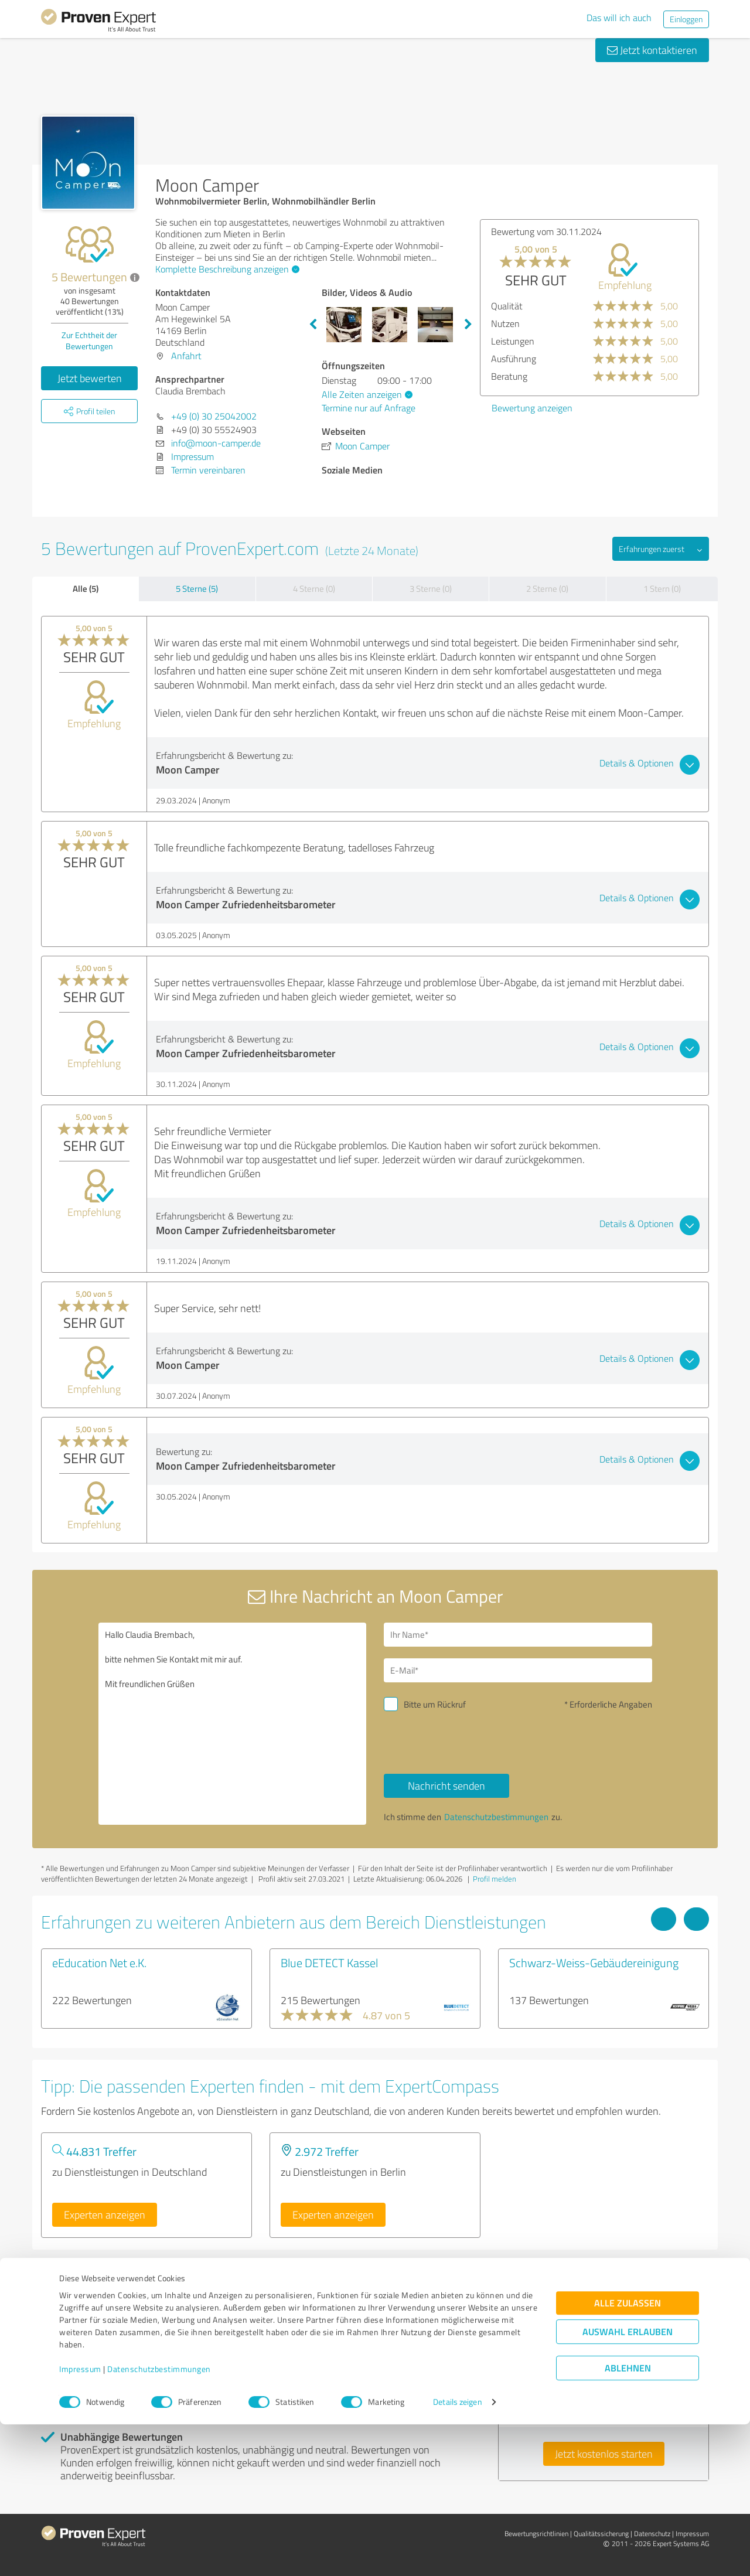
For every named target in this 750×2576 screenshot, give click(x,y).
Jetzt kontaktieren (652, 50)
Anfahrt (186, 355)
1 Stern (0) (662, 588)
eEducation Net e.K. (99, 1962)
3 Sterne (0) (431, 588)
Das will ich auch (619, 17)
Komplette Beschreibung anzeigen (225, 269)
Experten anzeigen (104, 2214)
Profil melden (494, 1878)
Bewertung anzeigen (532, 407)
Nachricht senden (446, 1785)
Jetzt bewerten (89, 378)
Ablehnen (628, 2520)
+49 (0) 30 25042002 (214, 416)
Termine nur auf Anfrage (368, 407)
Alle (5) (85, 588)
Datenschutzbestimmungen (159, 2521)
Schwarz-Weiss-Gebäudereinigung (594, 1962)
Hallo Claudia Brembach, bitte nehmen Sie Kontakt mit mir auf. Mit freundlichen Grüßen (232, 1724)
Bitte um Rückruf (435, 1704)
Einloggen (686, 19)
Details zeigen (457, 2554)
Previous (313, 324)
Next (468, 324)
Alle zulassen (627, 2455)
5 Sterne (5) (197, 588)
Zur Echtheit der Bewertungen (89, 340)
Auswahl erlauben (627, 2483)
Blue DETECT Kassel (329, 1962)
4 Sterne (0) (314, 588)
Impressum (80, 2521)
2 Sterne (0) (547, 588)
